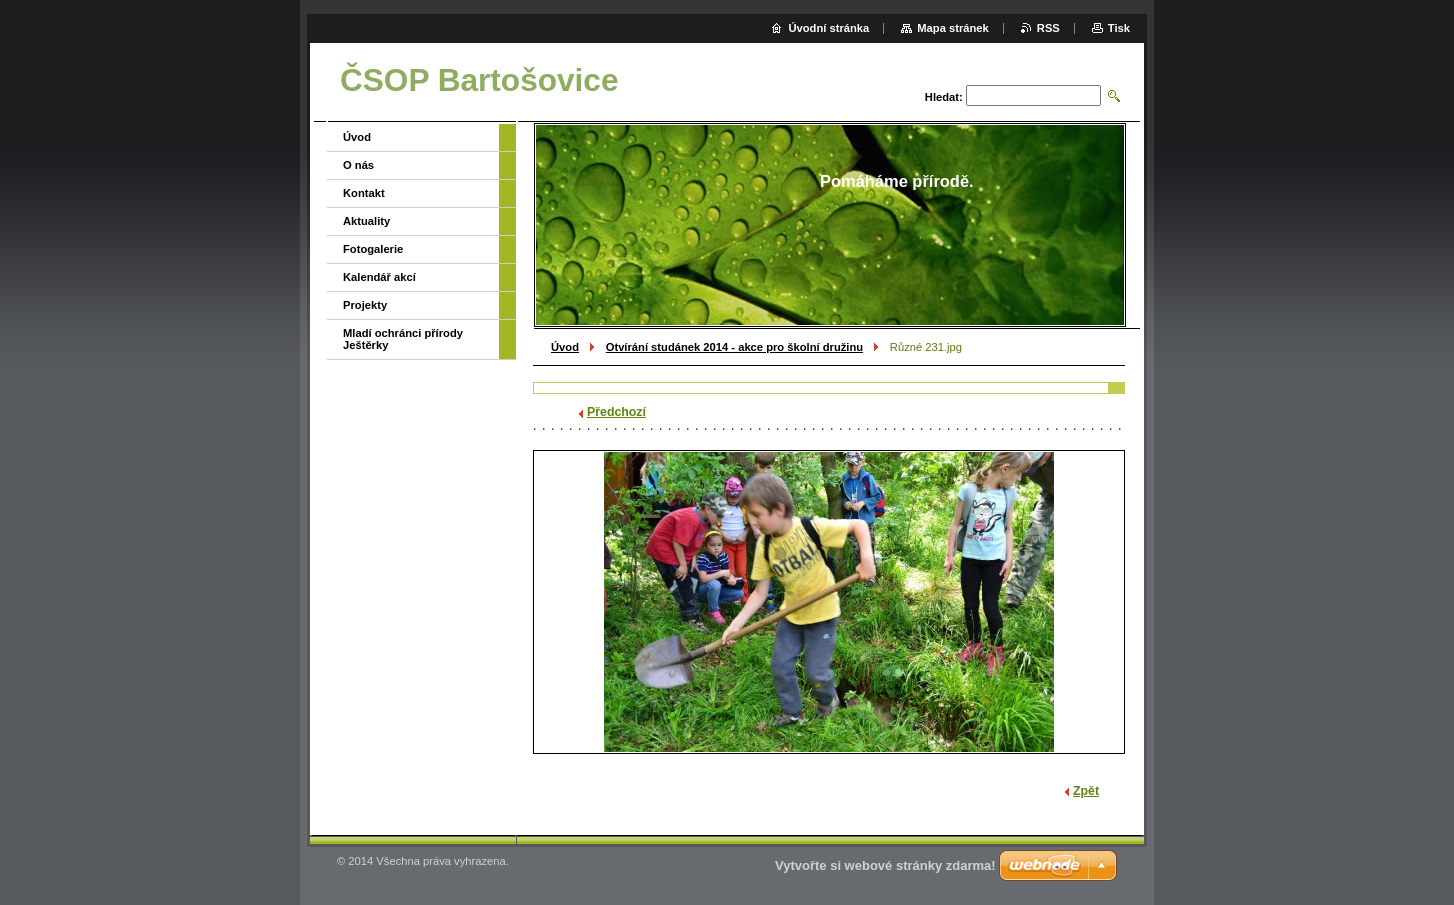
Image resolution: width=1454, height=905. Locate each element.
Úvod (565, 347)
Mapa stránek (953, 28)
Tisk (1119, 28)
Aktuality (366, 221)
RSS (1048, 28)
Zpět (1086, 791)
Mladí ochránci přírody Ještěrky (403, 339)
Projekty (365, 305)
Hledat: (944, 97)
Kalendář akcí (379, 277)
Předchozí (616, 412)
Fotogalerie (373, 249)
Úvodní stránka (828, 28)
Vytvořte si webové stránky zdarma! (885, 865)
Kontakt (364, 193)
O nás (358, 165)
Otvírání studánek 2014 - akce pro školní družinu (734, 347)
